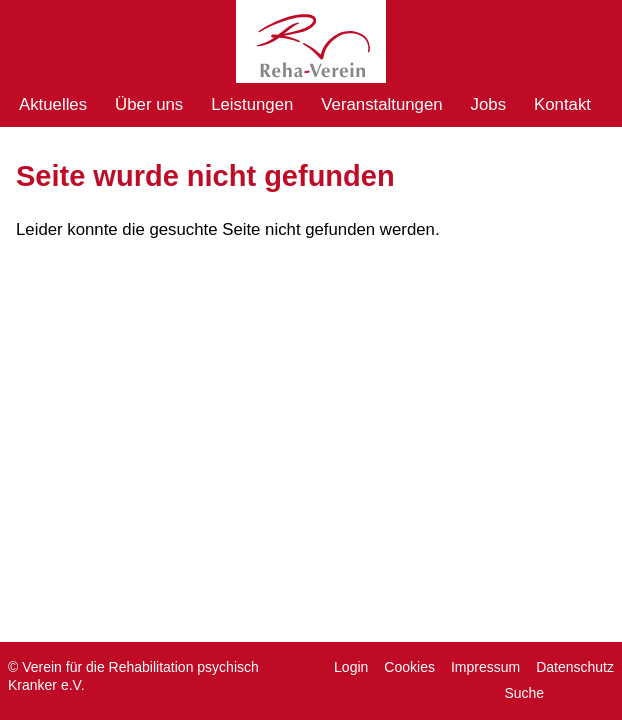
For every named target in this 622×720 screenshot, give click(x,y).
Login (351, 667)
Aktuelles (53, 104)
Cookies (409, 667)
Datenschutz (575, 667)
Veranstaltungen (381, 104)
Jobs (488, 104)
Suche (524, 693)
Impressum (485, 667)
